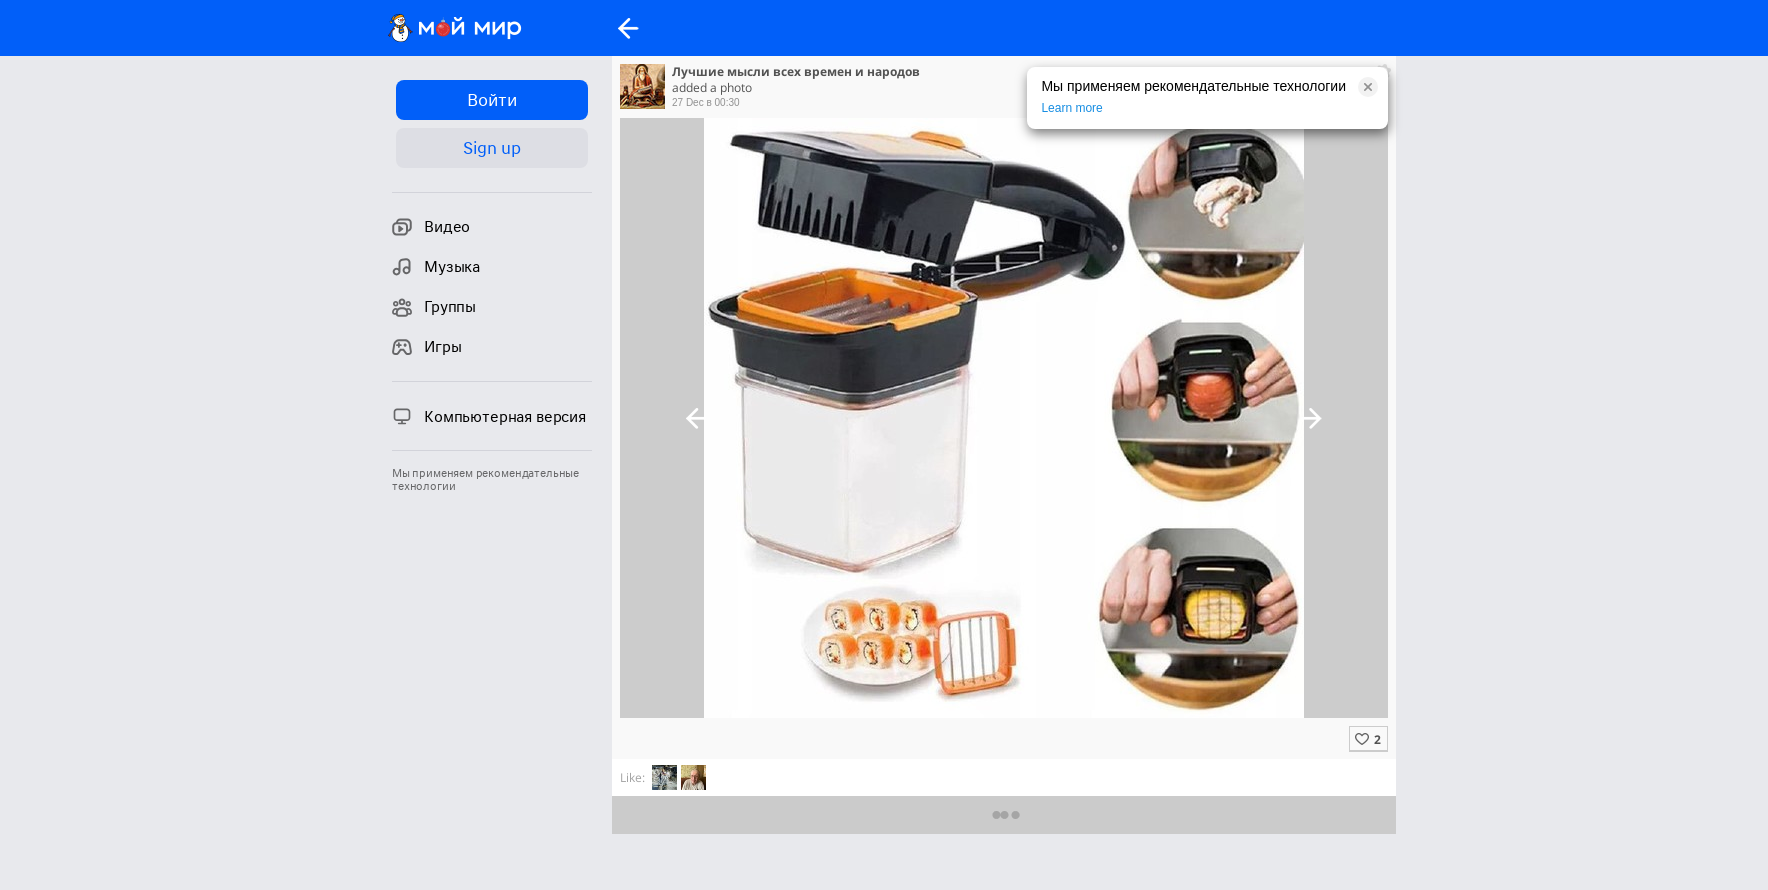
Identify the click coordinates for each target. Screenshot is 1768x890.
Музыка (436, 267)
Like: (632, 777)
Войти (491, 100)
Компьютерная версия (489, 416)
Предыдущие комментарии (1004, 814)
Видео (431, 227)
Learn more (1071, 108)
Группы (434, 307)
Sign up (491, 148)
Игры (426, 347)
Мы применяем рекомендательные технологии (485, 480)
